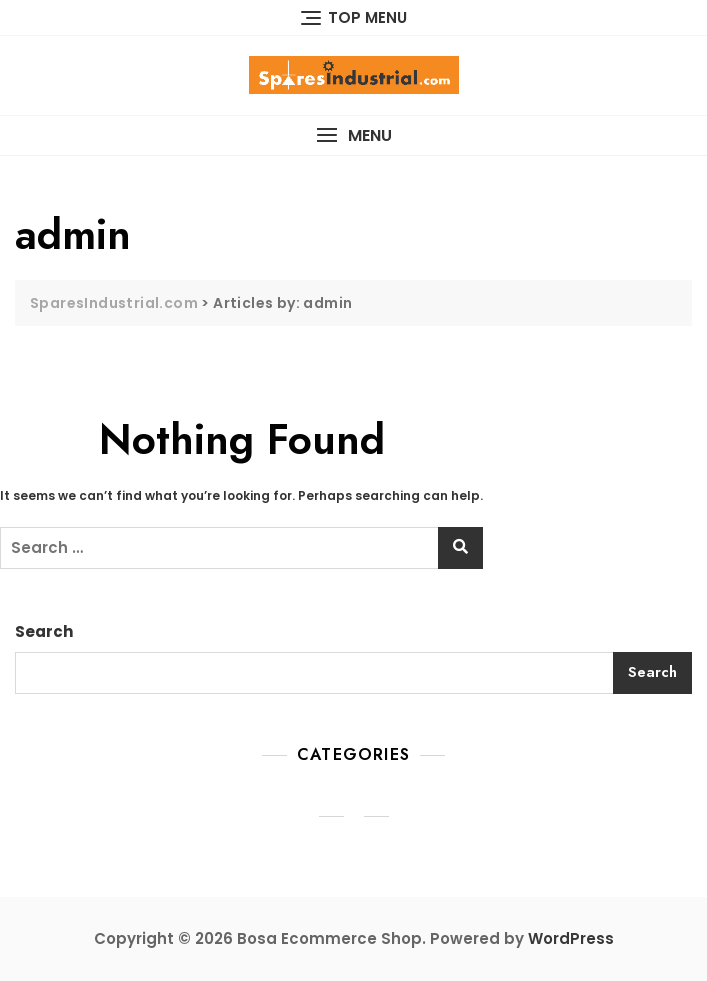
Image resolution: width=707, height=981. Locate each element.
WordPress (571, 938)
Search (44, 631)
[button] (353, 135)
